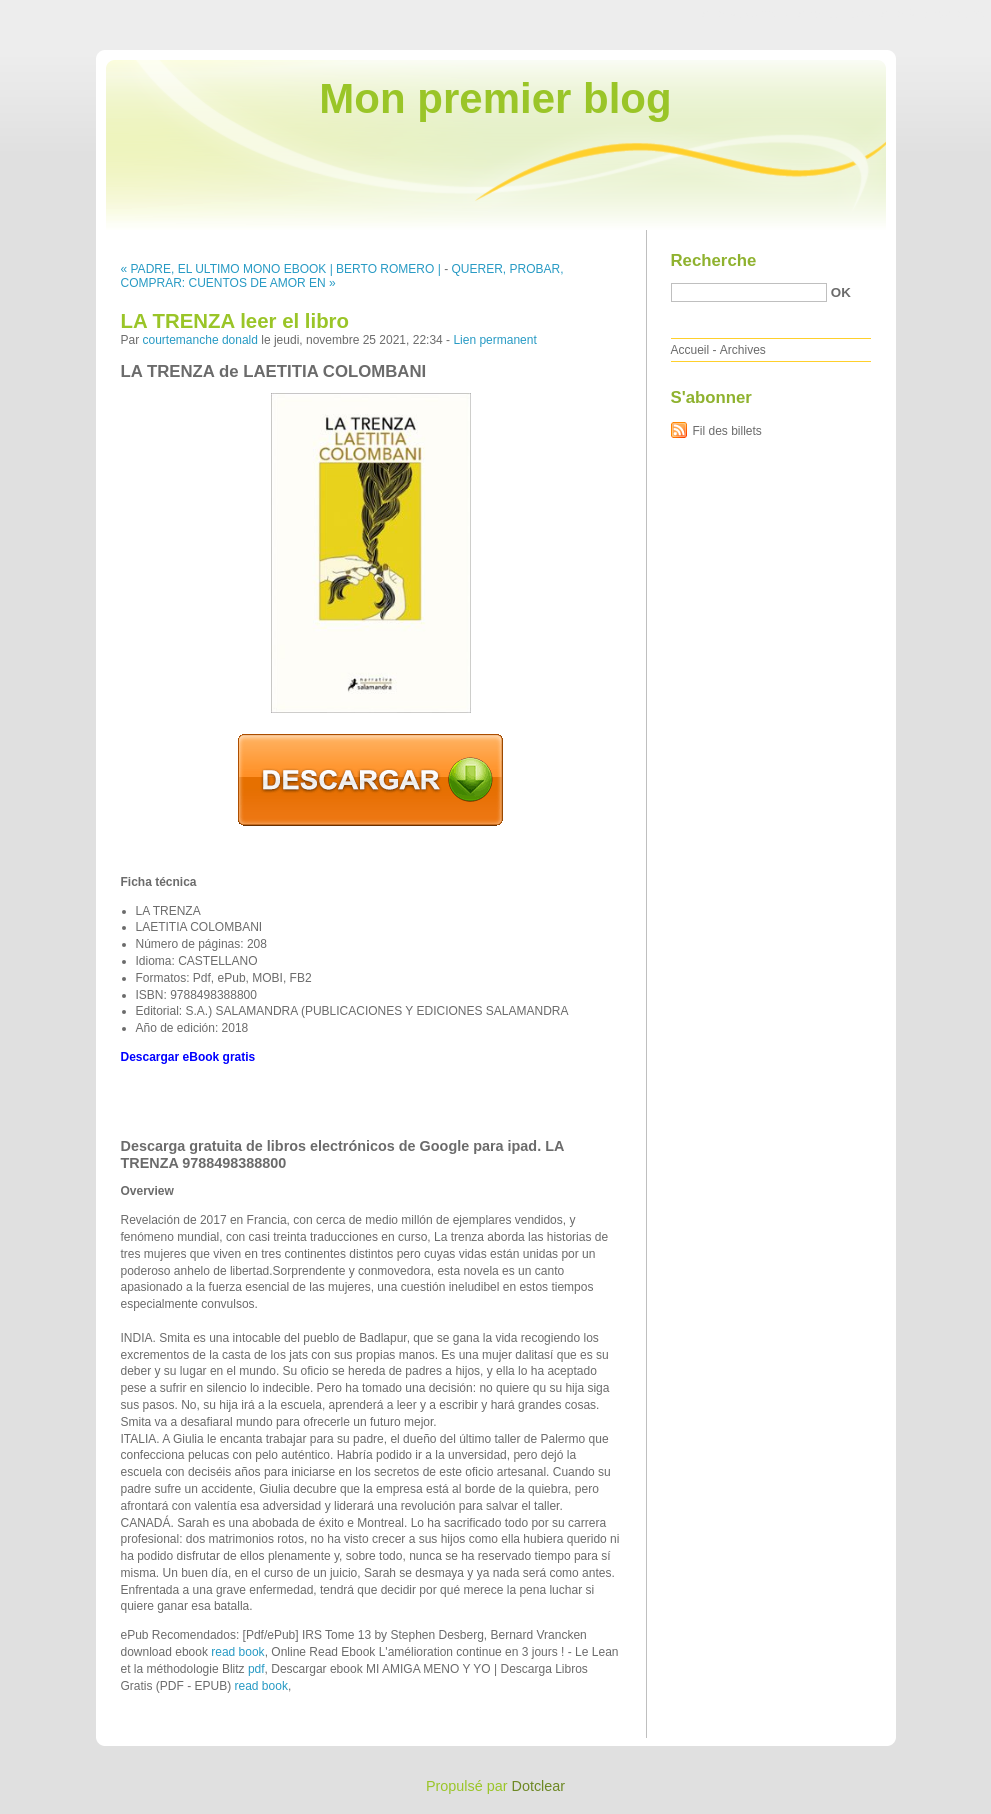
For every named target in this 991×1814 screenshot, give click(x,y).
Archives (743, 350)
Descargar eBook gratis (188, 1057)
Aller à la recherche (932, 14)
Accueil (690, 350)
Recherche (714, 260)
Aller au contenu (745, 14)
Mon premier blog (495, 98)
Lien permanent (494, 340)
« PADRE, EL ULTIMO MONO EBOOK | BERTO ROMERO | (281, 269)
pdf (256, 1669)
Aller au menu (834, 14)
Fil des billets (727, 431)
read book (237, 1652)
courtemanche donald (200, 340)
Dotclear (539, 1786)
